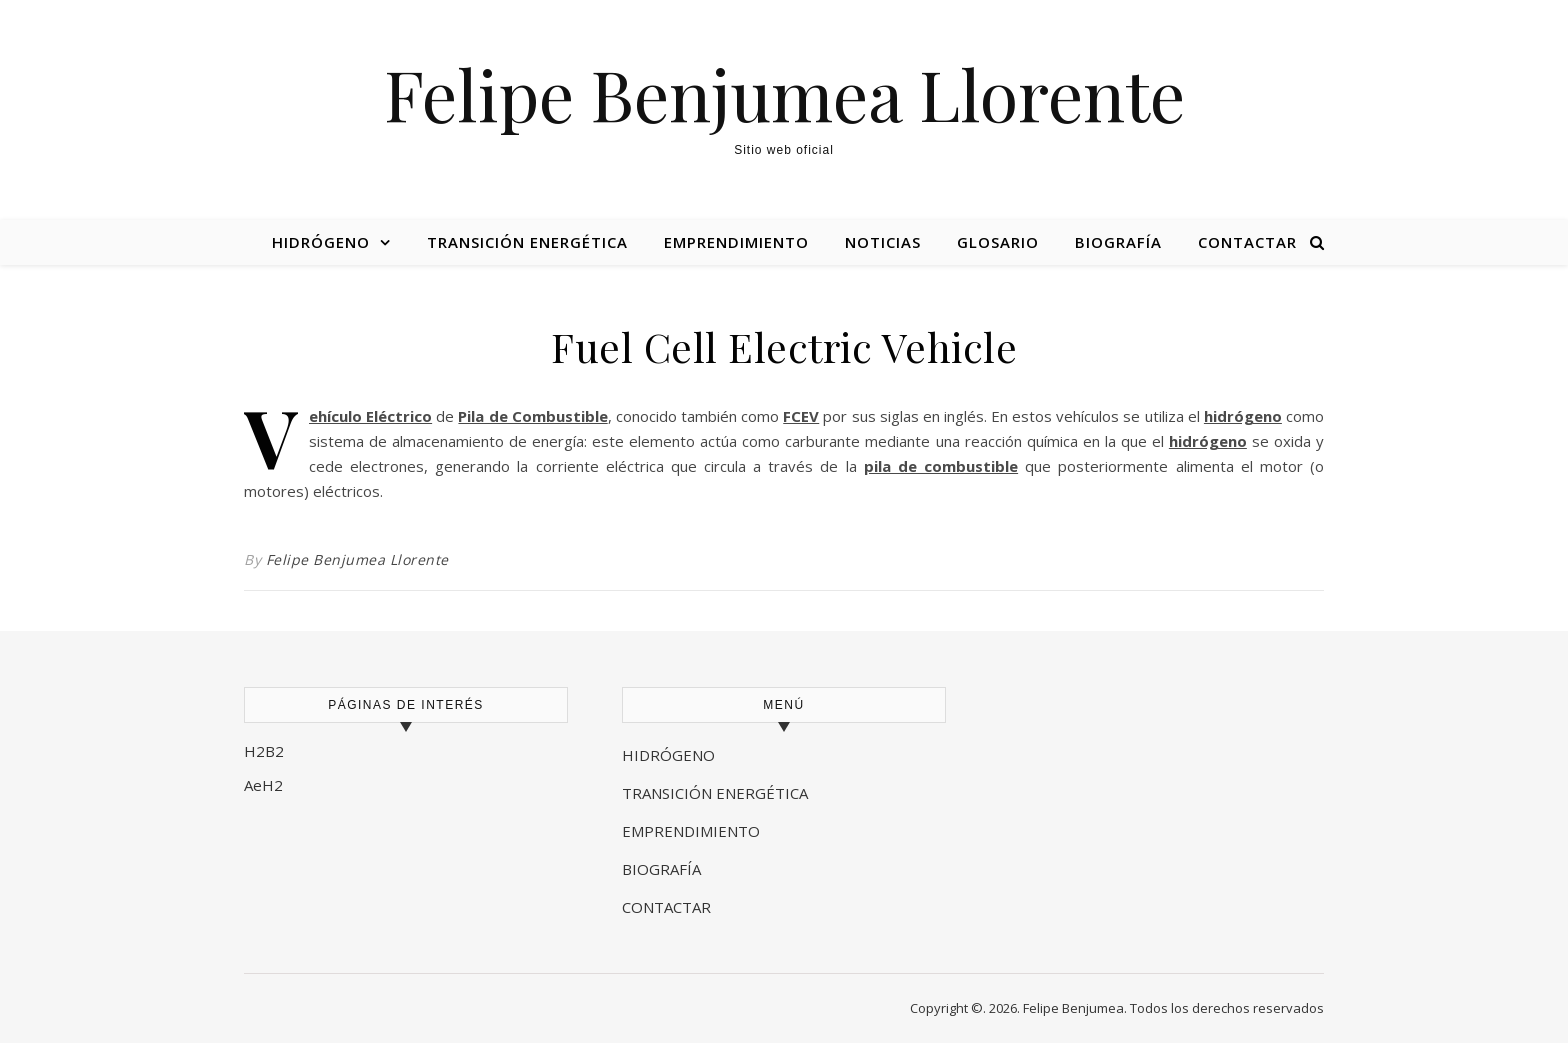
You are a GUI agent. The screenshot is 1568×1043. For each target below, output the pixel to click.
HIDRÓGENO (668, 755)
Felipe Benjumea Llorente (784, 93)
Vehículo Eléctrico (370, 416)
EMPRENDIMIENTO (691, 831)
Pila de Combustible (532, 416)
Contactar (1247, 242)
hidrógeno (1243, 416)
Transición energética (527, 242)
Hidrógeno (321, 242)
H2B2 (264, 751)
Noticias (883, 242)
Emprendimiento (736, 242)
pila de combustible (941, 466)
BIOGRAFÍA (663, 869)
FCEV (801, 416)
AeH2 (265, 785)
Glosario (998, 242)
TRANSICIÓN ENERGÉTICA (715, 793)
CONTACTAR (666, 907)
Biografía (1118, 242)
